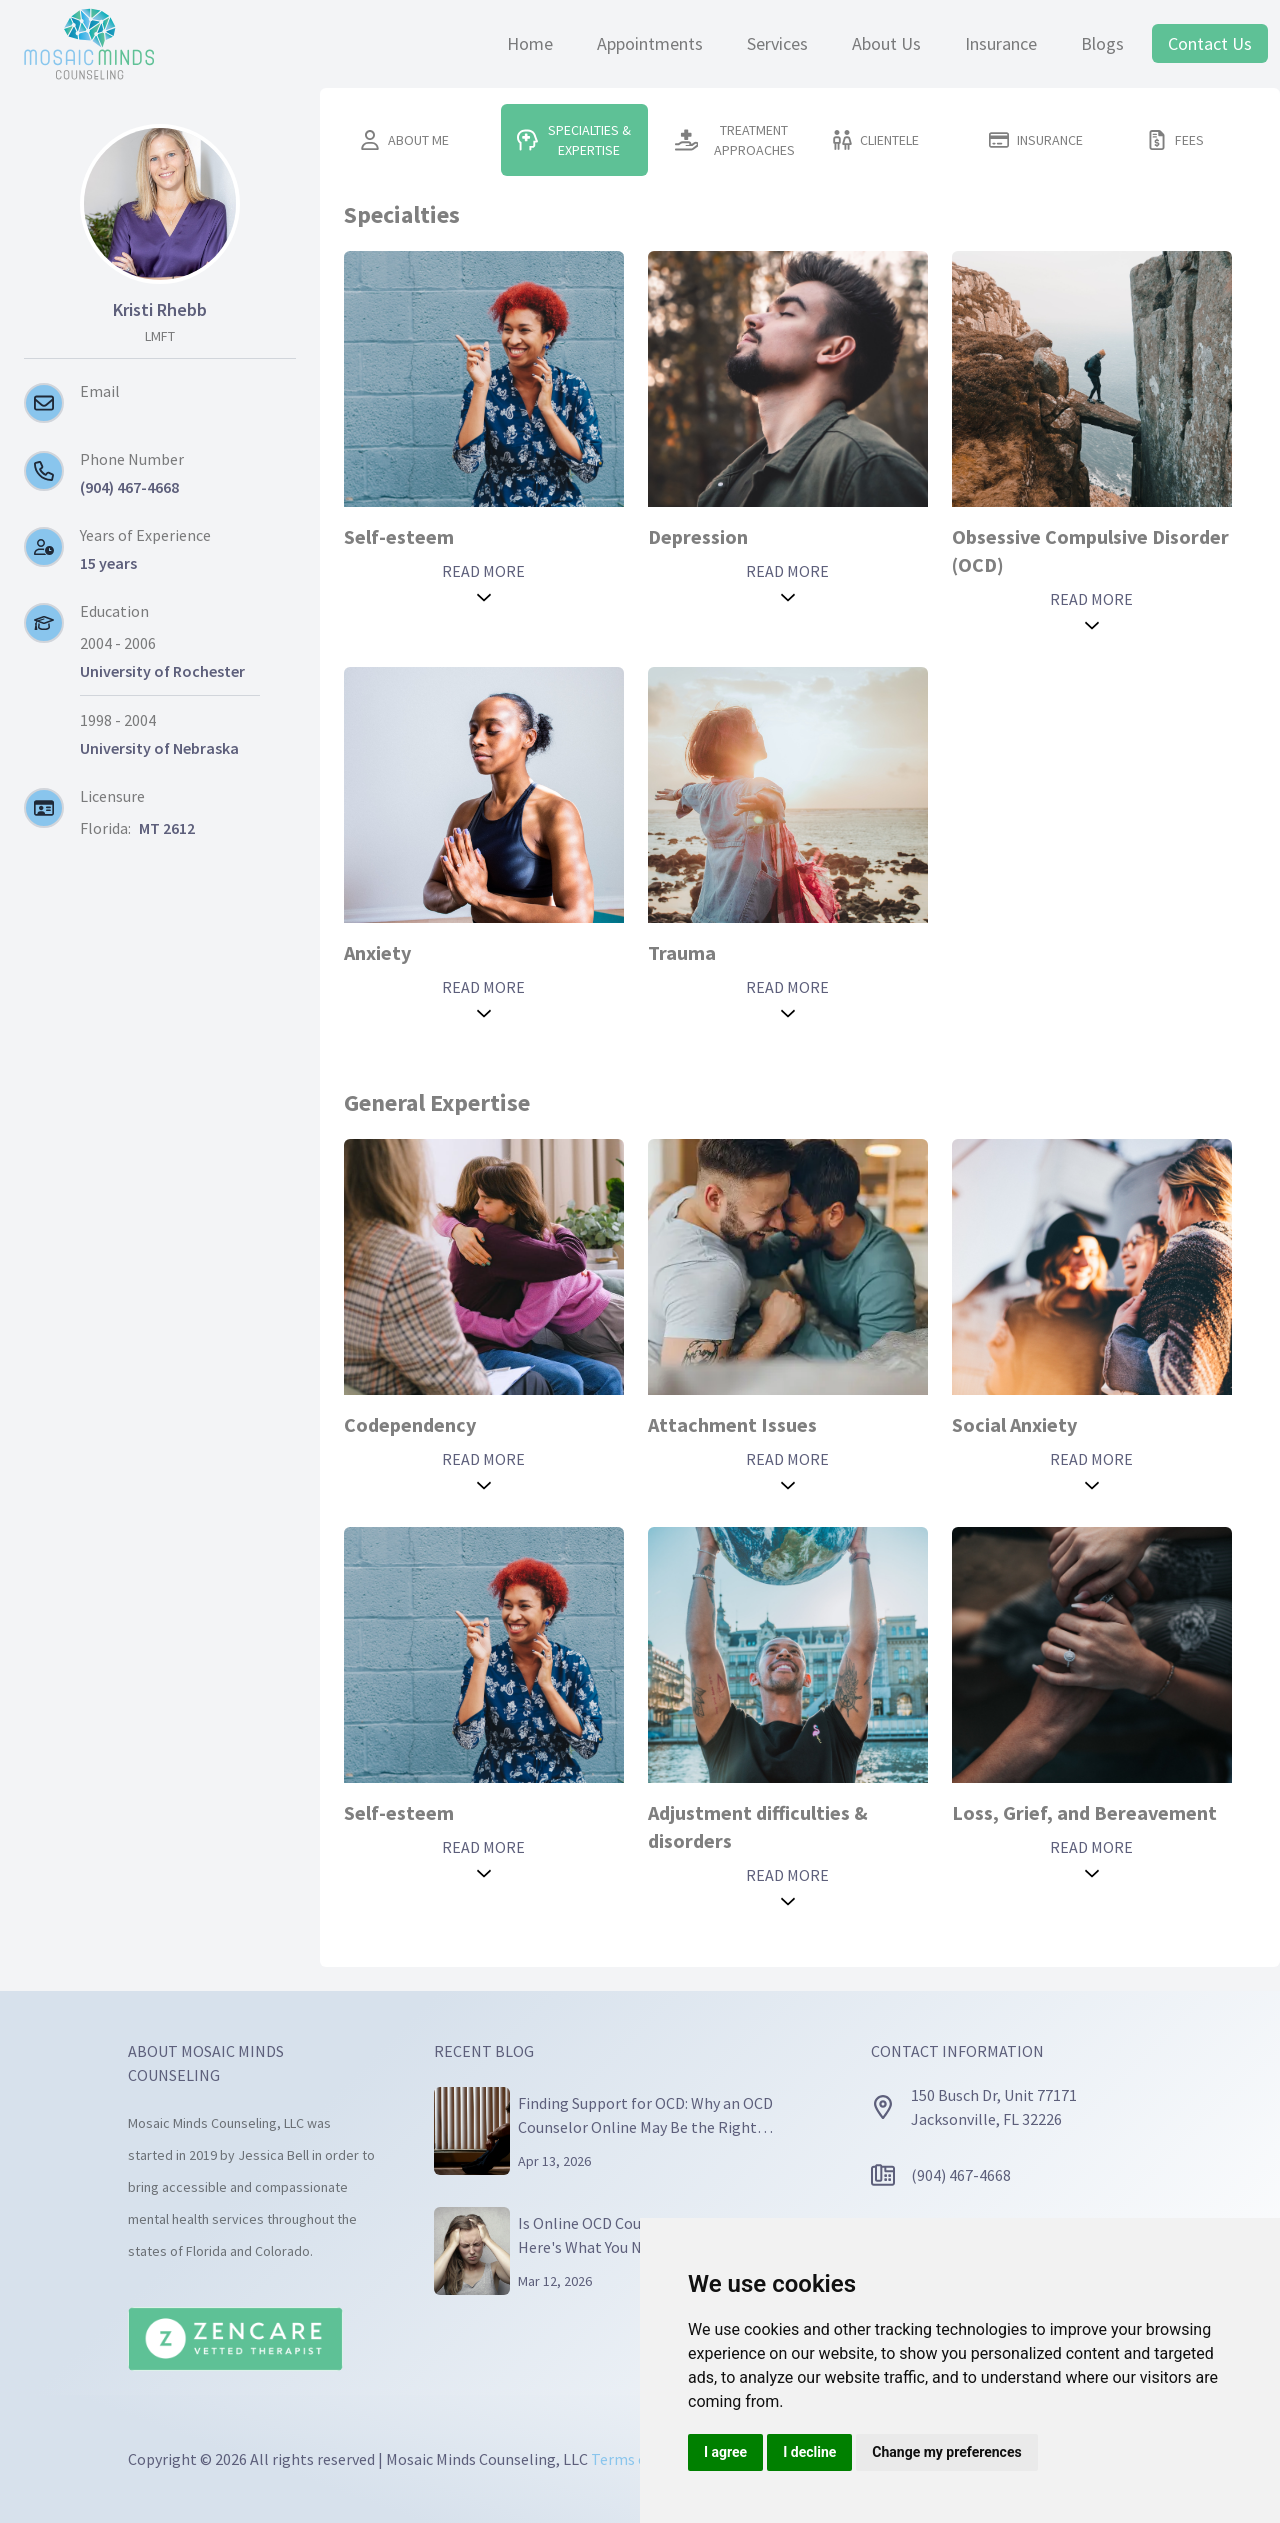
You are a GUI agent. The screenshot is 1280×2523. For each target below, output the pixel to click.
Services (777, 43)
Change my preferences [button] (946, 2452)
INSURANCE (1036, 140)
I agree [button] (725, 2452)
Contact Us (1210, 43)
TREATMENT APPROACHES (735, 140)
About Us (886, 43)
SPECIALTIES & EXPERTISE (573, 140)
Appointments (650, 43)
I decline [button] (809, 2452)
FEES (1175, 140)
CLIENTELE (875, 140)
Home (530, 43)
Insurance (1001, 43)
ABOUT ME (404, 140)
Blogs (1102, 43)
